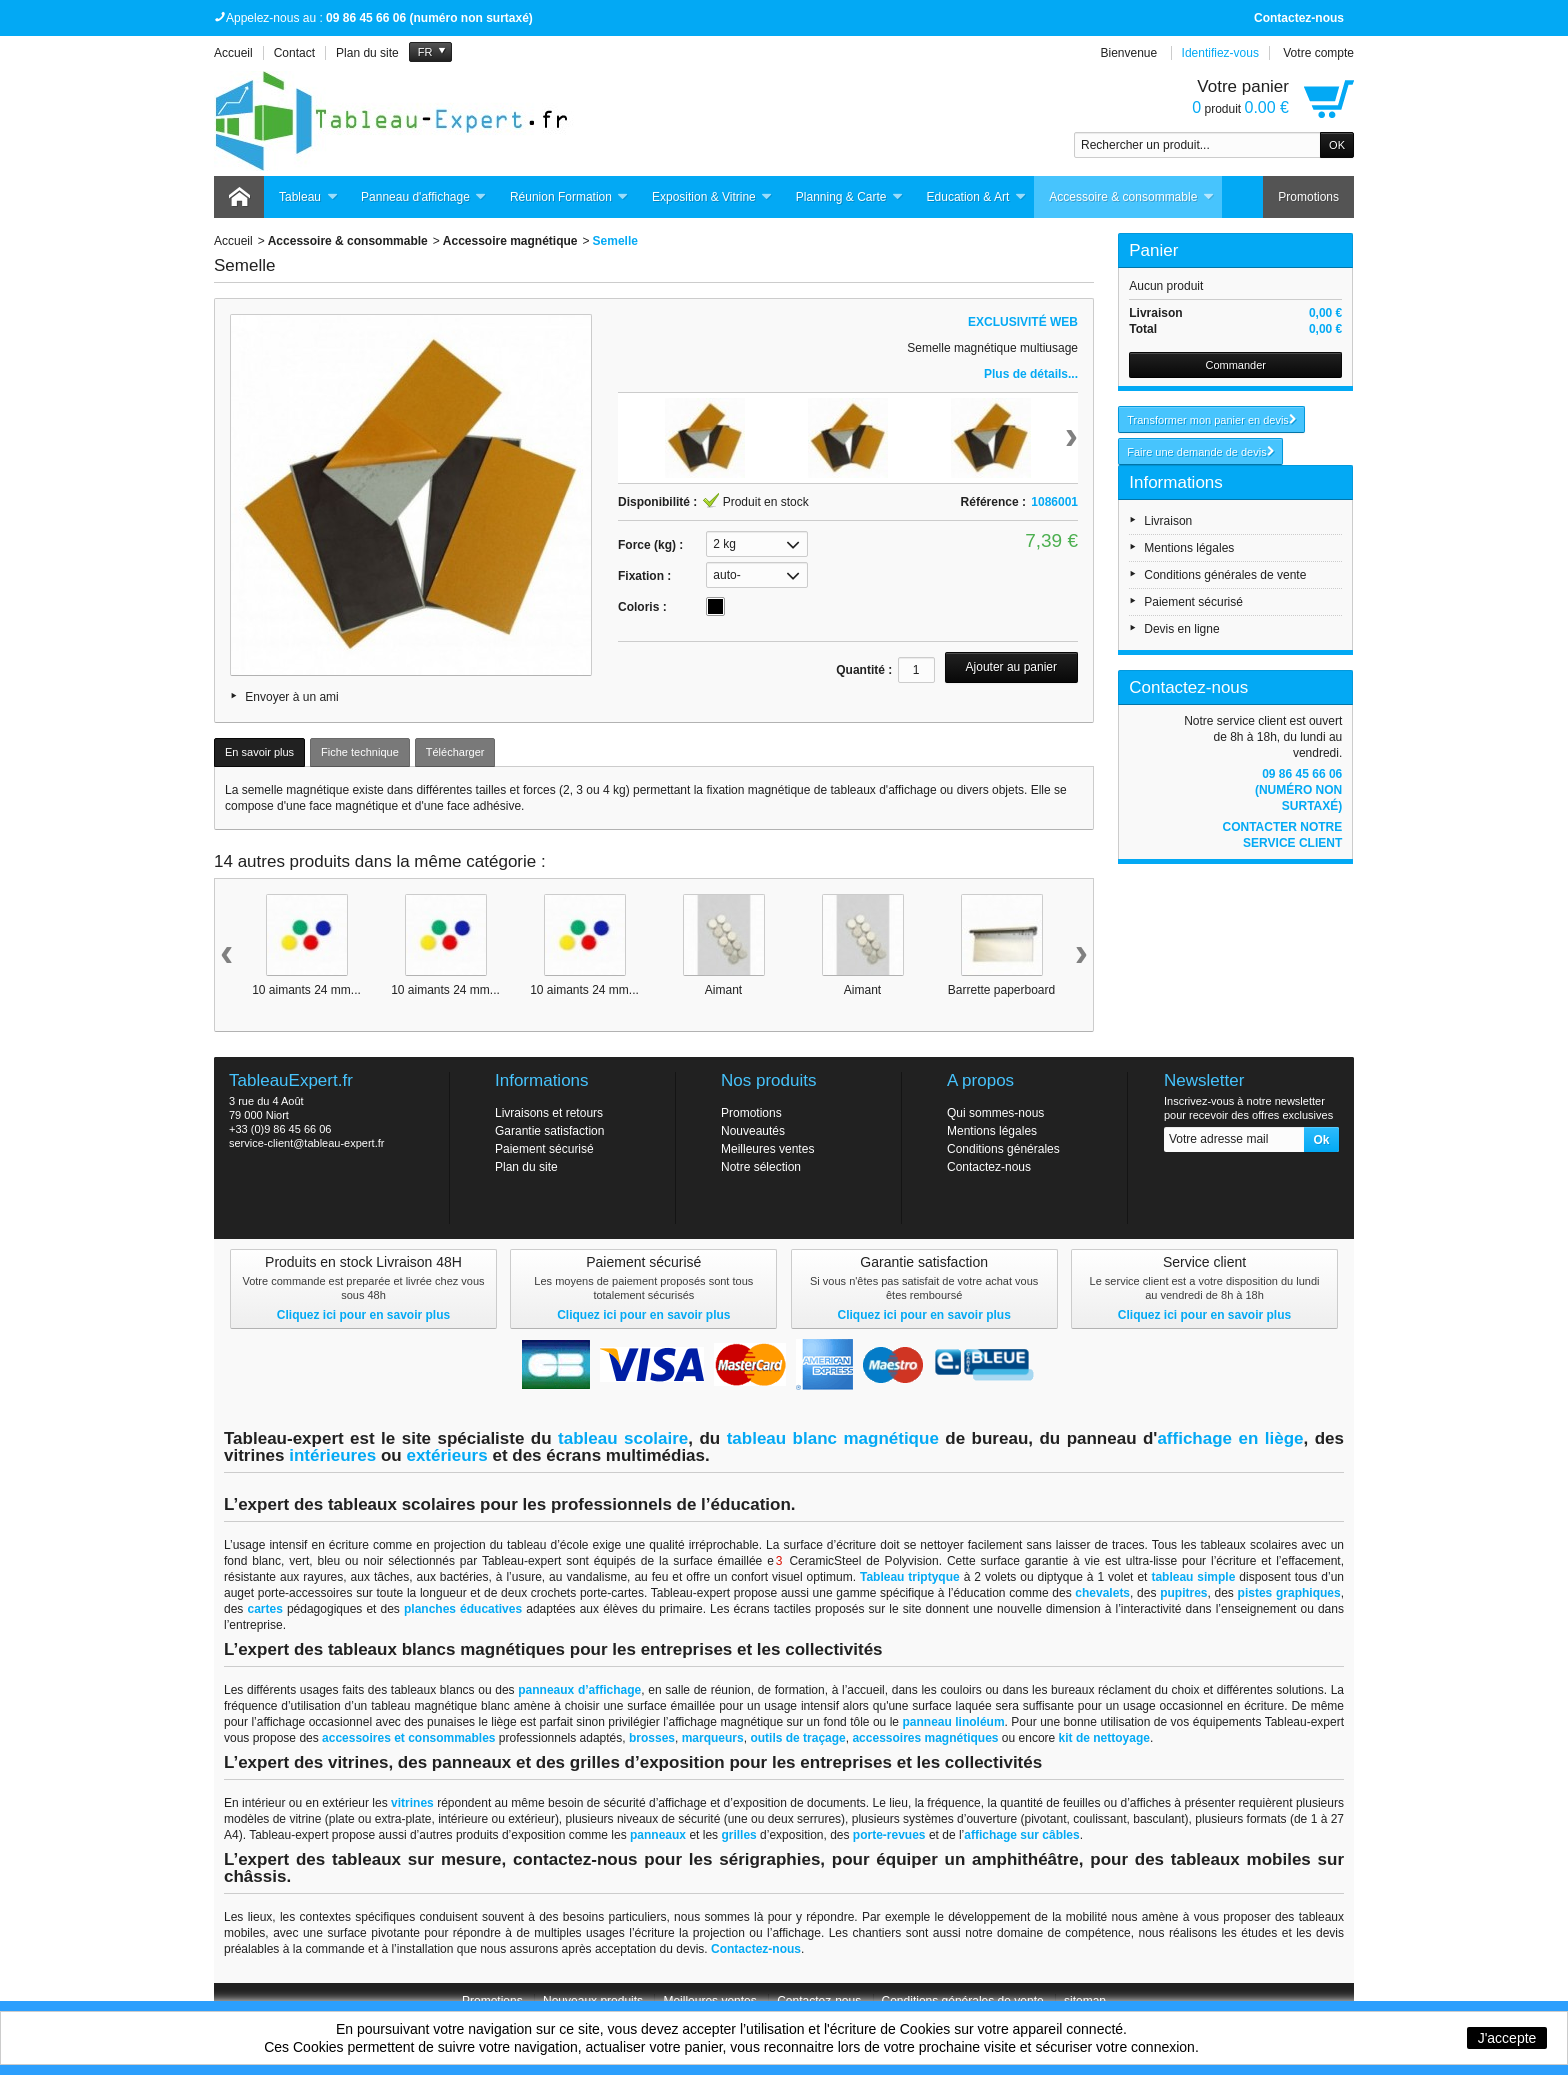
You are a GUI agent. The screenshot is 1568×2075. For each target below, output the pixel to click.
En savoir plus (259, 752)
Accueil (233, 241)
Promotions (1308, 197)
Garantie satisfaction (549, 1131)
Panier (1153, 250)
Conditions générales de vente (1225, 575)
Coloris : (642, 607)
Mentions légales (1189, 548)
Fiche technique (360, 752)
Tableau (308, 197)
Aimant (723, 990)
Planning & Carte (850, 197)
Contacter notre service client (1282, 835)
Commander (1235, 365)
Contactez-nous (1299, 18)
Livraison (1168, 521)
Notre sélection (761, 1167)
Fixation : (644, 576)
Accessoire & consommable (1131, 197)
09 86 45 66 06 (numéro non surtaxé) (1298, 790)
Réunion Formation (569, 197)
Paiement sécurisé (1193, 602)
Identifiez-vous (1220, 53)
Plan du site (526, 1167)
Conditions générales (1003, 1149)
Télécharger (455, 752)
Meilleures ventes (767, 1149)
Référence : (993, 502)
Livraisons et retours (549, 1113)
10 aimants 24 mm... (306, 990)
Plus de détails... (1031, 374)
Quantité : (864, 670)
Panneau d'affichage (424, 197)
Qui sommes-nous (995, 1113)
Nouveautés (753, 1131)
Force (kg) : (650, 545)
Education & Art (977, 197)
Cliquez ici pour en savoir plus (363, 1315)
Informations (1176, 482)
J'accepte (1507, 2038)
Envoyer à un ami (291, 697)
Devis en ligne (1181, 629)
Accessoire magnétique (510, 241)
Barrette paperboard (1001, 990)
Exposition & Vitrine (712, 197)
